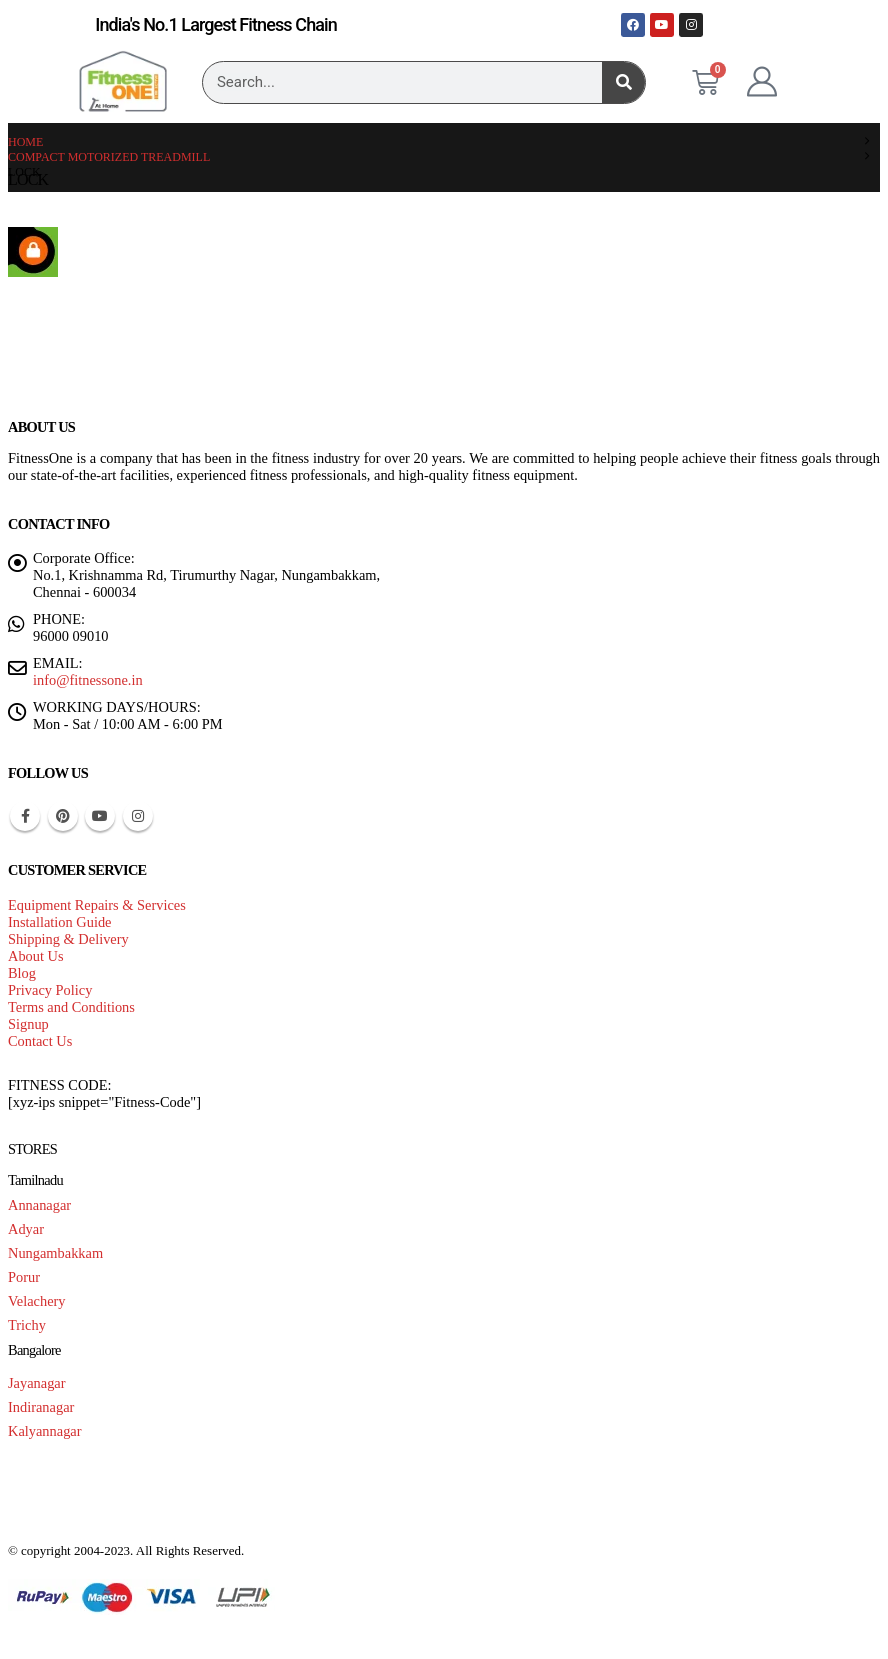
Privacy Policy (50, 990)
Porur (24, 1277)
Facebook (25, 816)
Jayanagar (37, 1383)
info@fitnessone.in (88, 680)
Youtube (100, 816)
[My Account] (762, 82)
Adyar (26, 1229)
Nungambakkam (55, 1253)
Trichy (27, 1325)
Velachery (37, 1301)
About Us (36, 956)
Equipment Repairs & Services (97, 905)
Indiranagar (41, 1407)
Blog (22, 973)
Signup (28, 1024)
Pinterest (63, 816)
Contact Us (40, 1041)
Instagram (138, 816)
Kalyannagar (45, 1431)
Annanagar (39, 1205)
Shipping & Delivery (68, 939)
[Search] (623, 82)
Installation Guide (60, 922)
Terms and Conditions (71, 1007)
